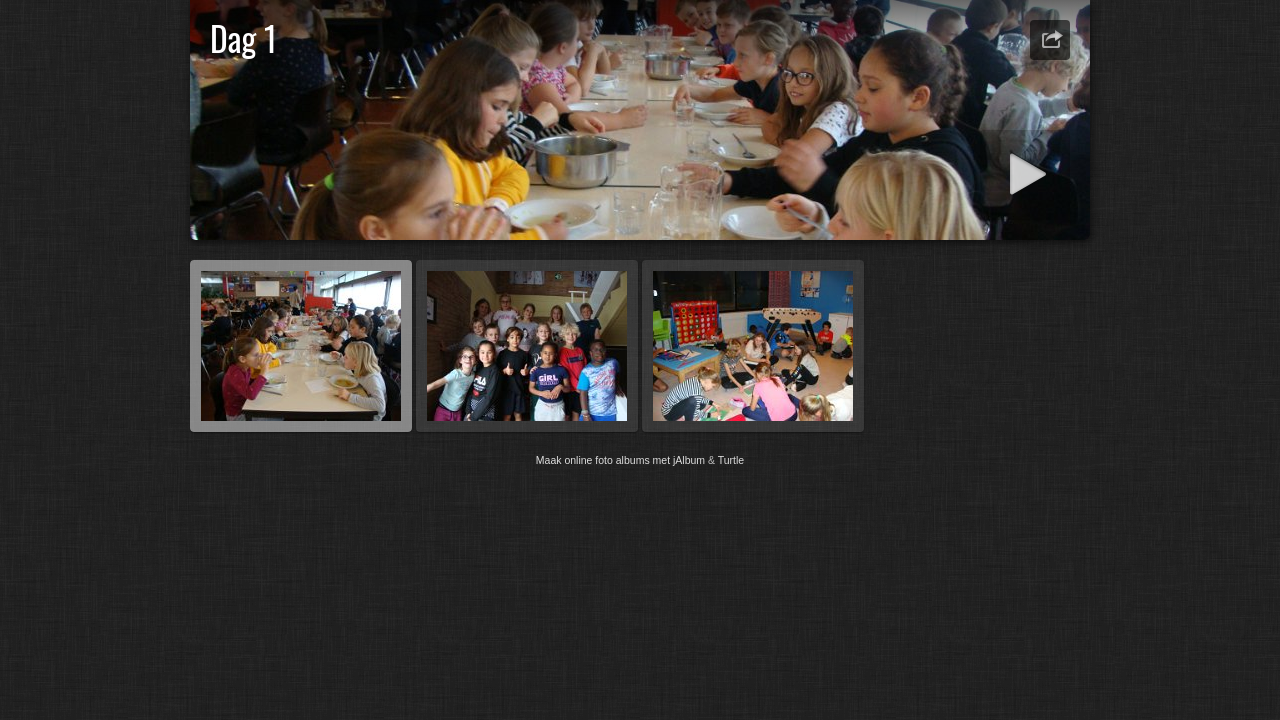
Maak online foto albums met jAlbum (620, 460)
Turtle (731, 460)
